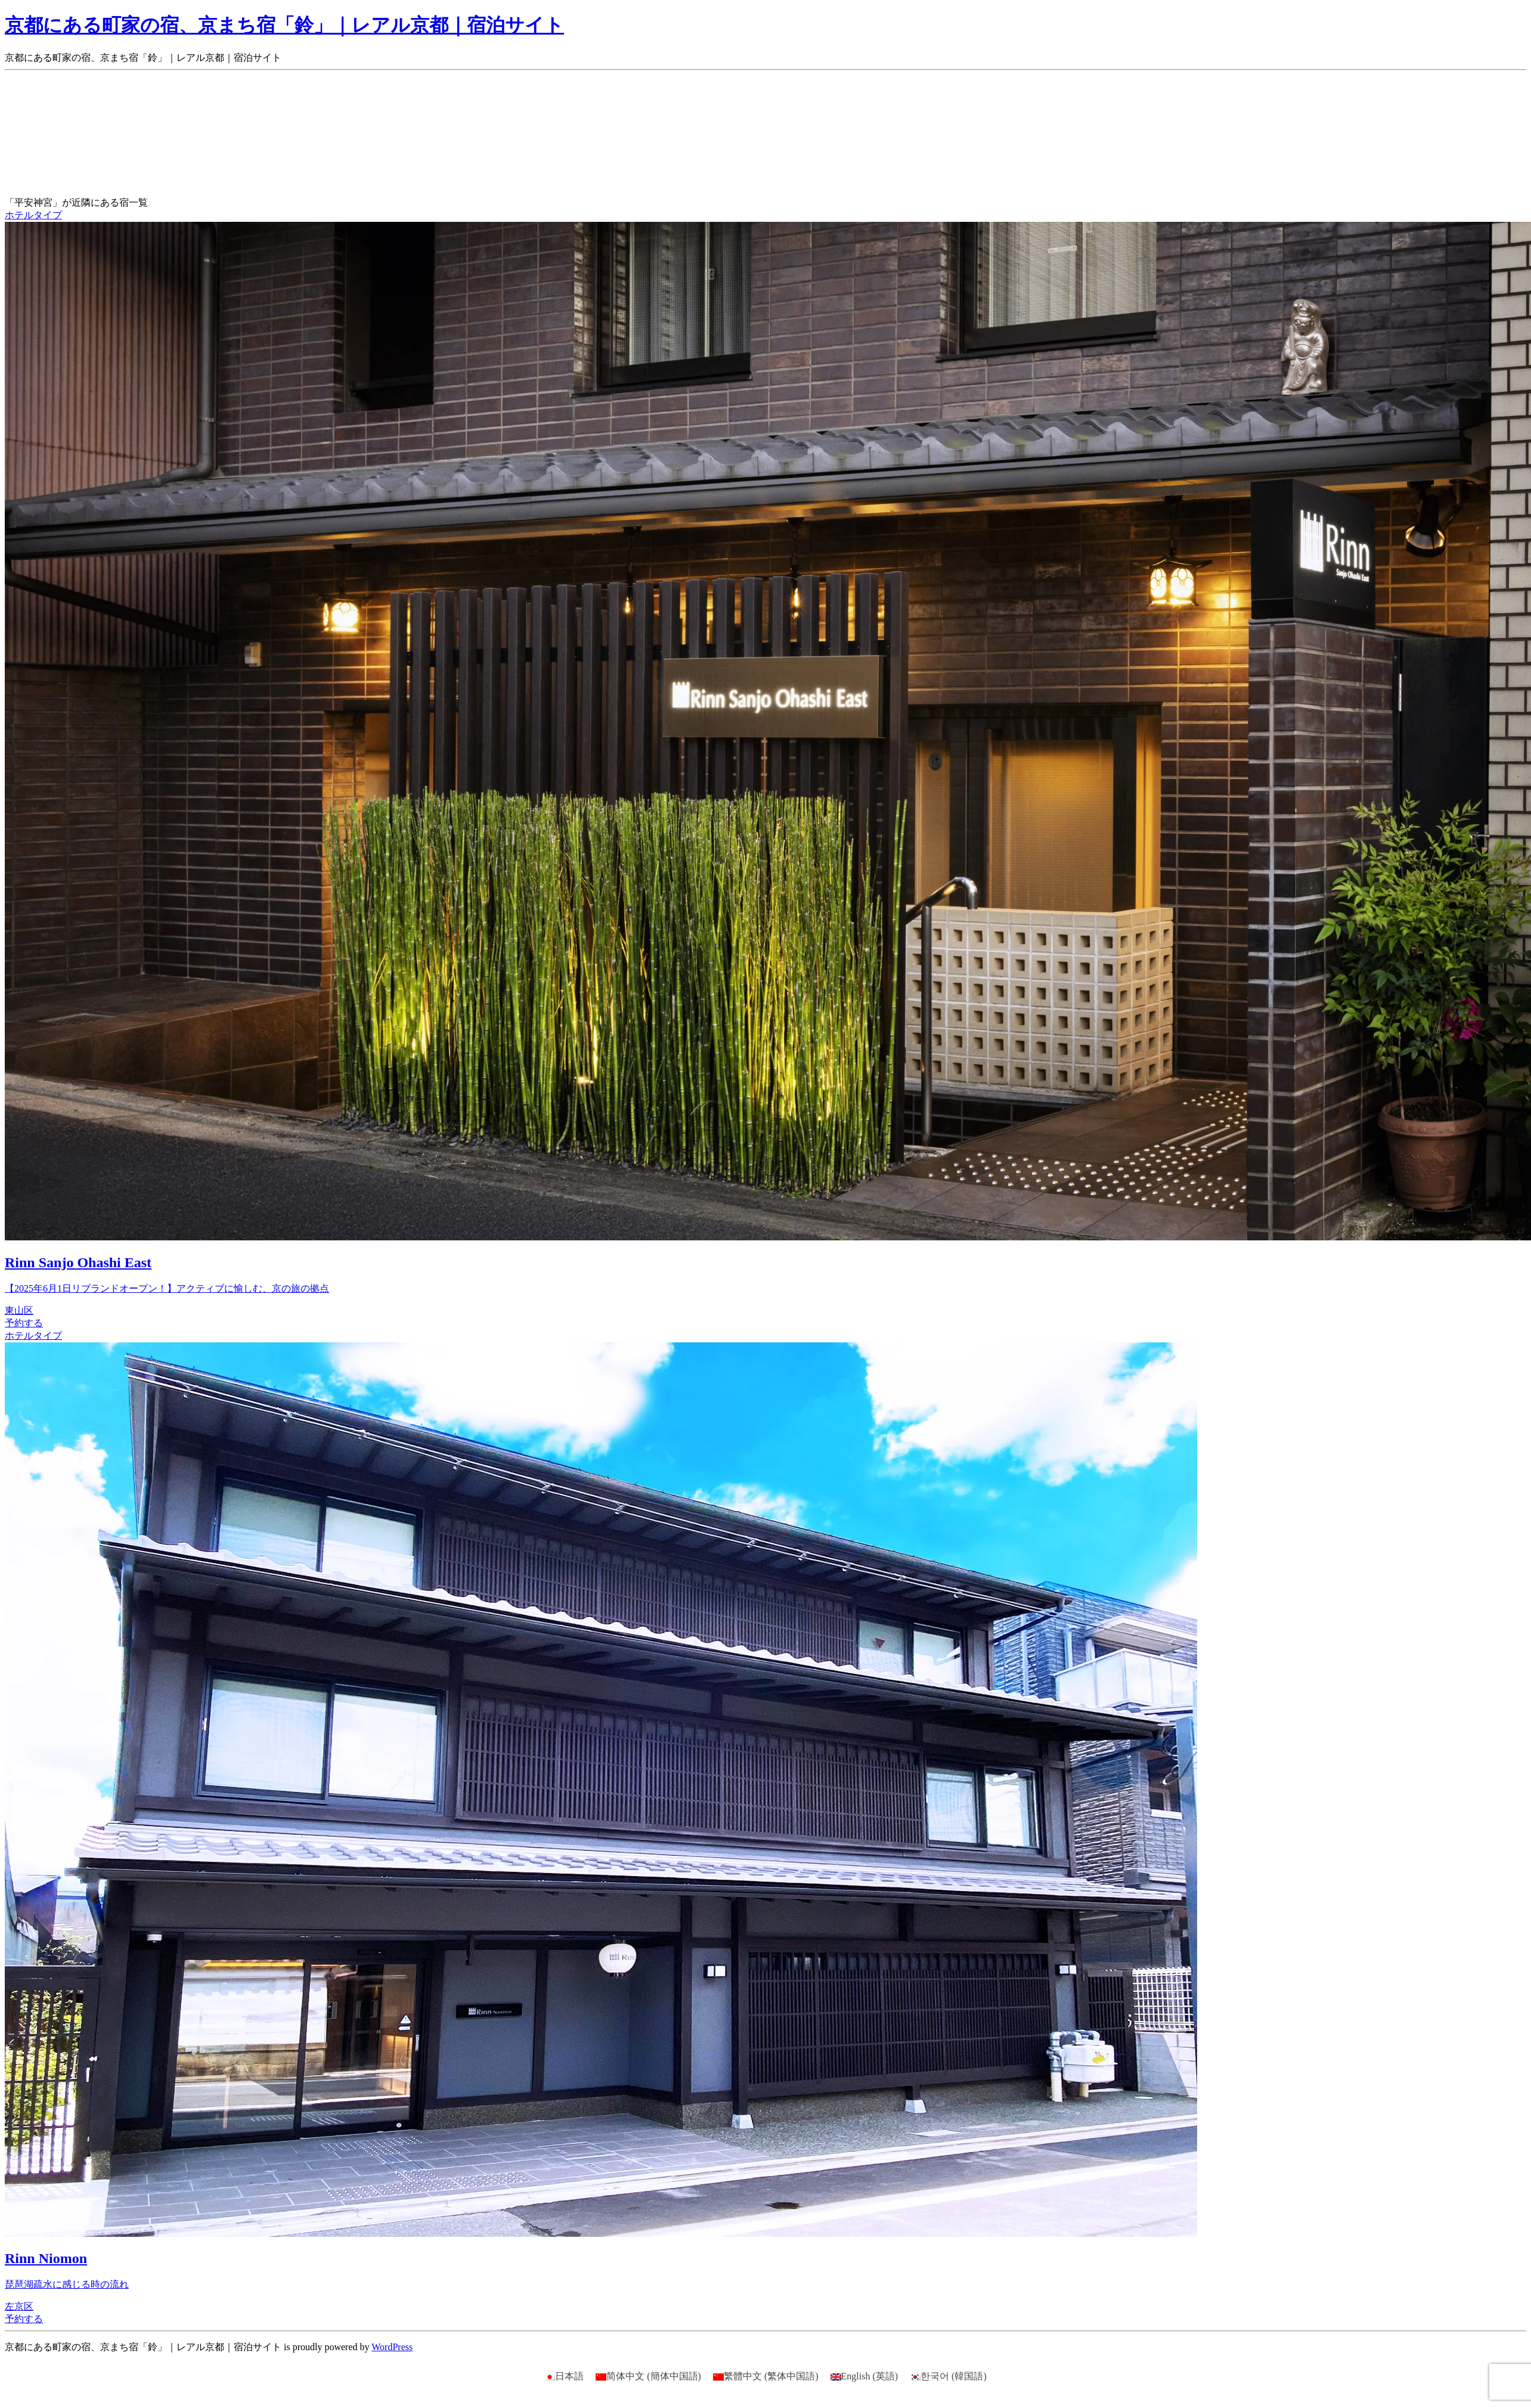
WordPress (392, 2347)
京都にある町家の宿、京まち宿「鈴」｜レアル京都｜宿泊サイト (284, 25)
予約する (24, 1323)
